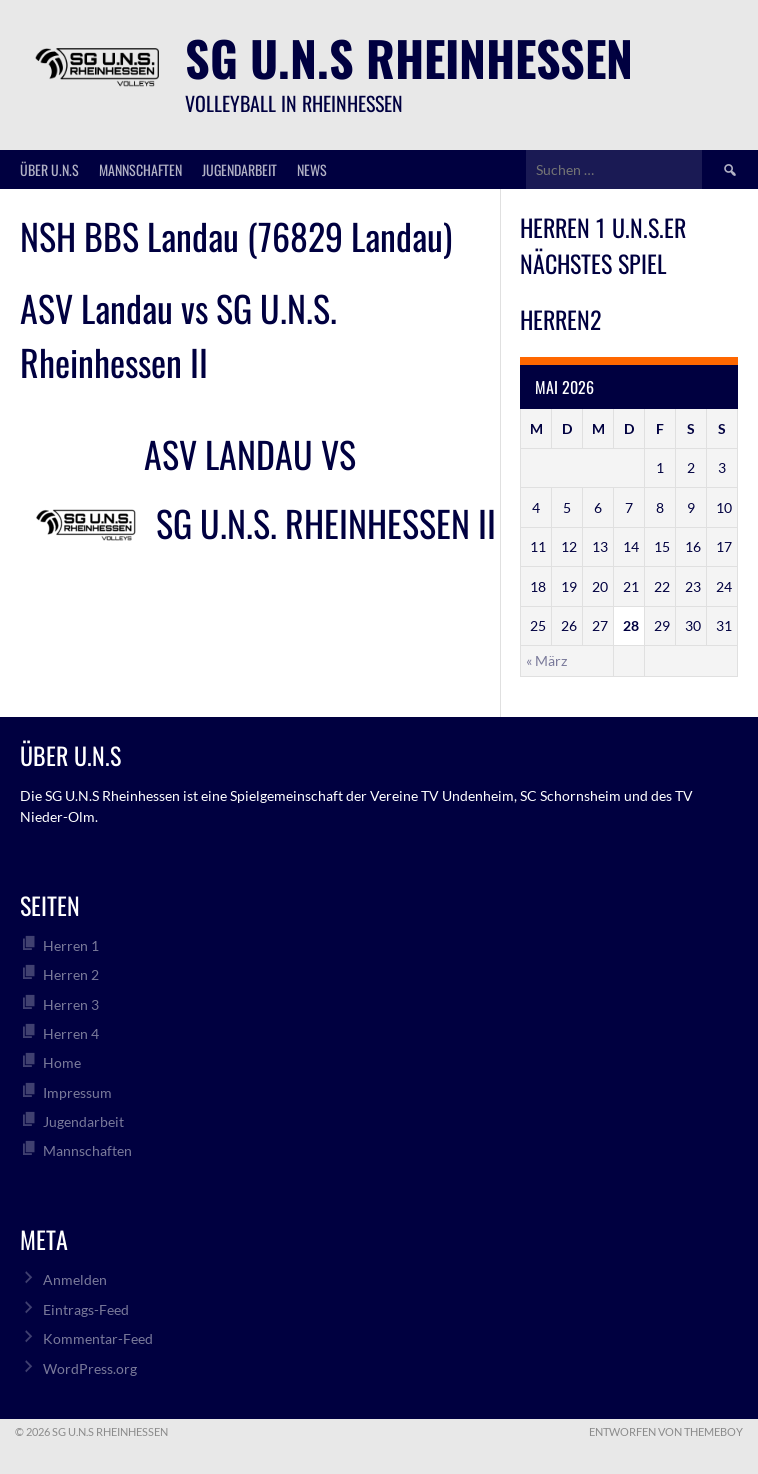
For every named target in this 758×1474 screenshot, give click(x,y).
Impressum (77, 1092)
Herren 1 (71, 945)
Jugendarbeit (239, 169)
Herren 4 (71, 1033)
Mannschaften (140, 169)
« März (546, 660)
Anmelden (75, 1279)
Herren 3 (71, 1004)
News (312, 169)
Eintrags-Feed (86, 1309)
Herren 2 (71, 974)
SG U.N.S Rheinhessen (409, 57)
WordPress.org (90, 1368)
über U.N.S (49, 169)
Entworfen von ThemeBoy (666, 1431)
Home (62, 1062)
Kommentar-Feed (98, 1338)
